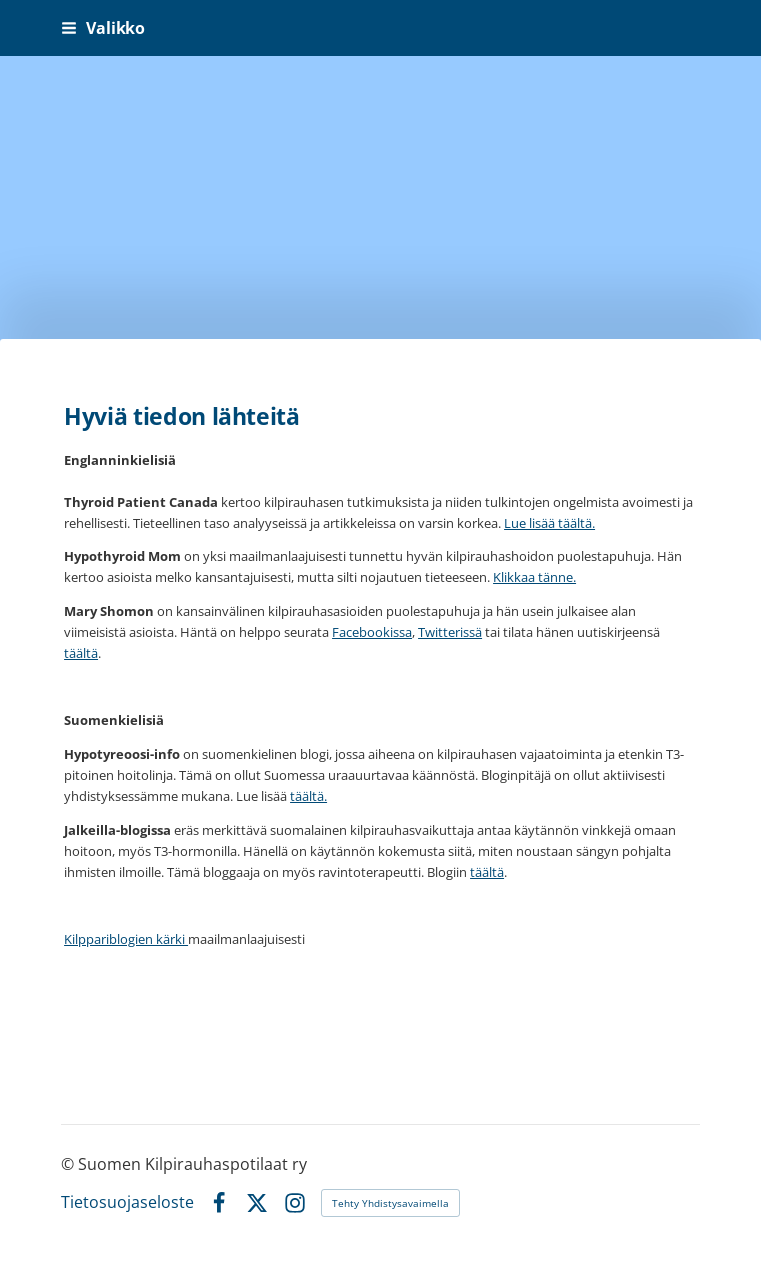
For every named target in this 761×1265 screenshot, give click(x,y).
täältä (81, 653)
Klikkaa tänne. (534, 577)
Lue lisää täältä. (549, 523)
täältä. (308, 796)
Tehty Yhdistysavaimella (390, 1203)
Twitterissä (450, 632)
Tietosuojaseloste (127, 1203)
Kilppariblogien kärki (126, 939)
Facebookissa (372, 632)
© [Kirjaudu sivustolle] (69, 1164)
